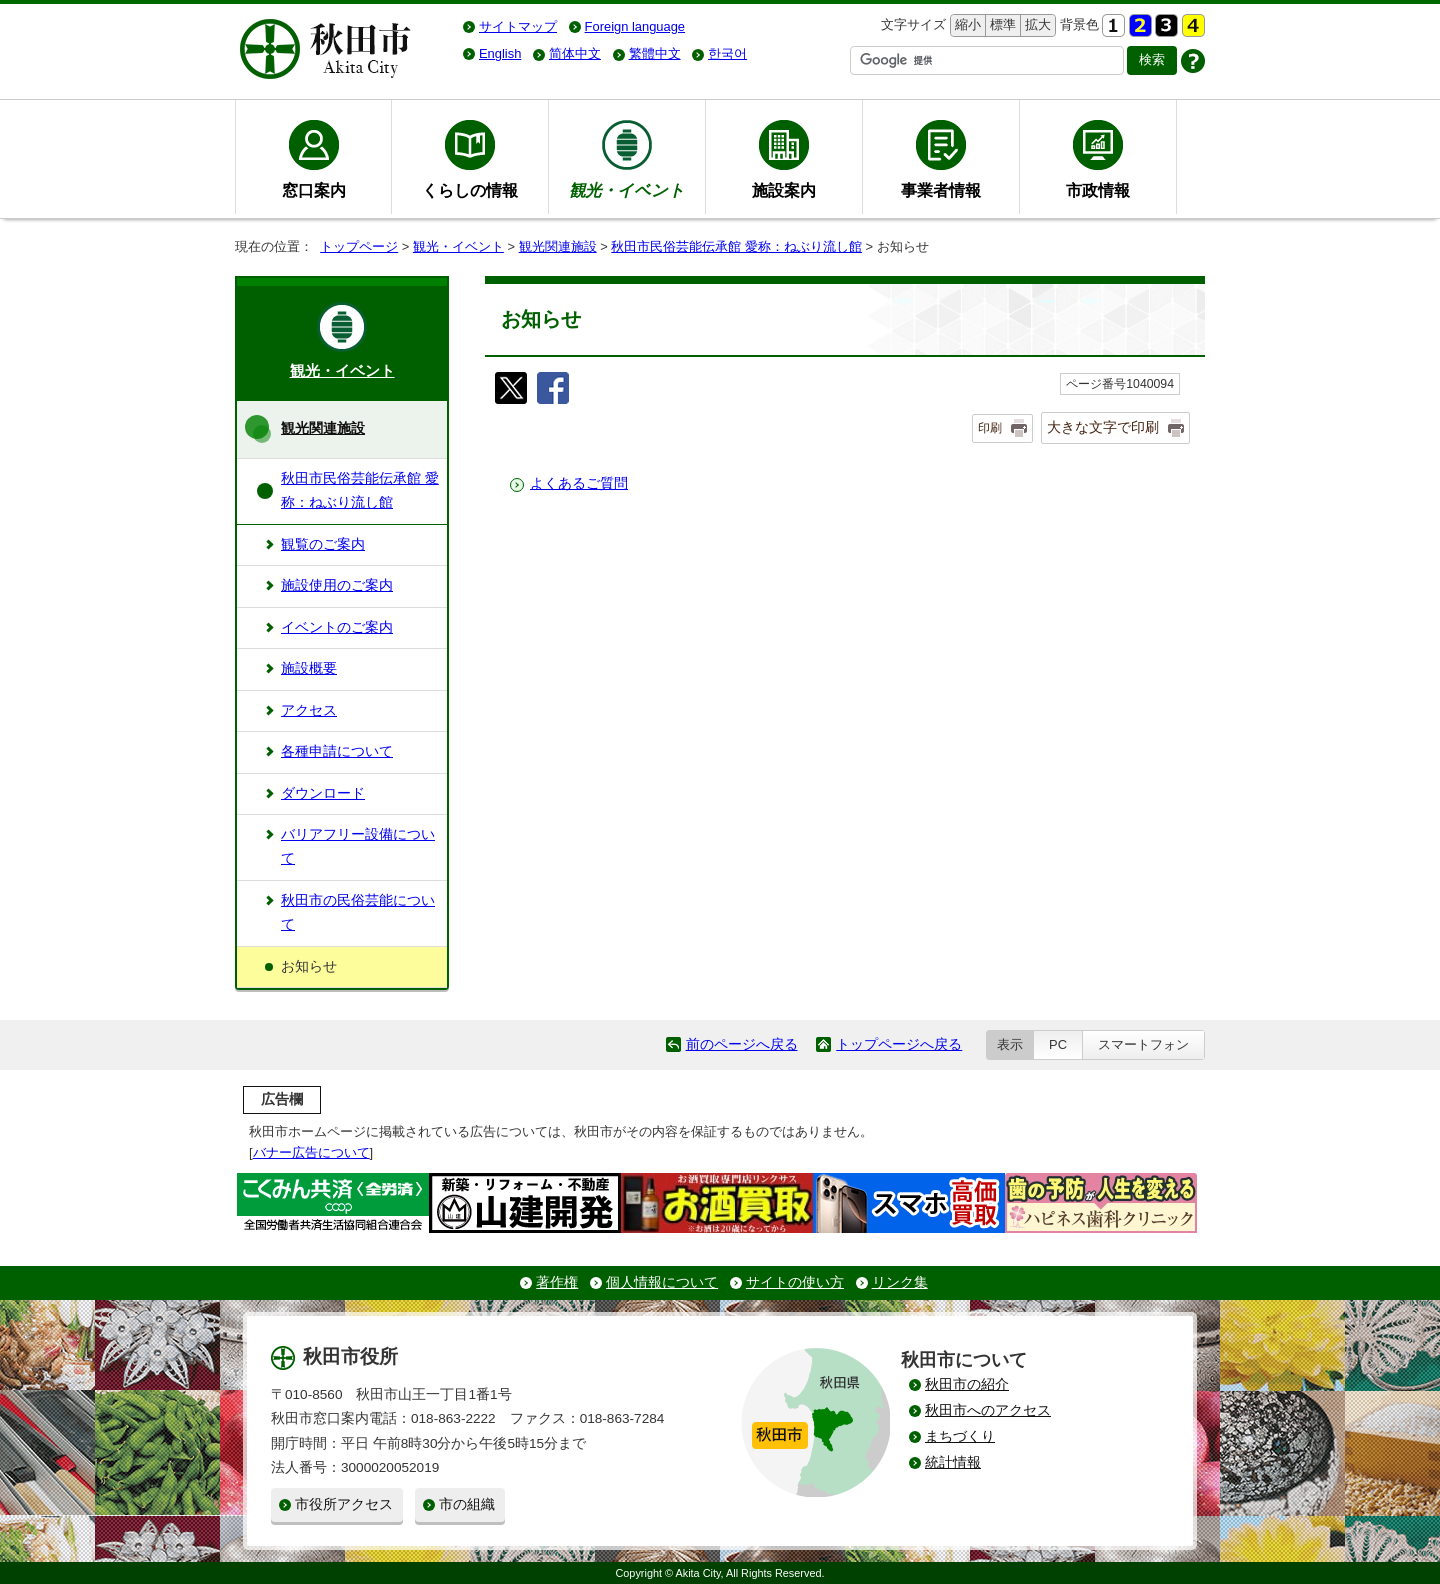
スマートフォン (1143, 1044)
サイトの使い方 (795, 1282)
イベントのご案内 (337, 627)
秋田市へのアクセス (988, 1410)
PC (1058, 1044)
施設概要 (309, 668)
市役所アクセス (344, 1504)
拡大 (1036, 25)
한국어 (727, 53)
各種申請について (337, 751)
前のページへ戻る (742, 1044)
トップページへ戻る (899, 1044)
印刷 (990, 428)
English (500, 53)
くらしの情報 (470, 190)
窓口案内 (314, 190)
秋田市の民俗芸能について (358, 912)
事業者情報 (941, 190)
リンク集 (900, 1282)
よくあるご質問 (579, 483)
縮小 (966, 25)
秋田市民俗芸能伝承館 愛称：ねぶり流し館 (736, 246)
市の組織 (467, 1504)
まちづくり (960, 1436)
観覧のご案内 (323, 544)
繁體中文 (655, 53)
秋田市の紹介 (967, 1384)
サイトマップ (518, 26)
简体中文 (575, 53)
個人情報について (662, 1282)
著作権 (557, 1282)
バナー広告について (311, 1152)
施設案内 (784, 190)
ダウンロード (323, 793)
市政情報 (1098, 190)
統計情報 (953, 1462)
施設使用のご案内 (337, 585)
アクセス (309, 710)
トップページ (359, 246)
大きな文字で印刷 (1103, 427)
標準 (1000, 25)
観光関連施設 (558, 246)
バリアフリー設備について (358, 846)
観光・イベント (458, 246)
